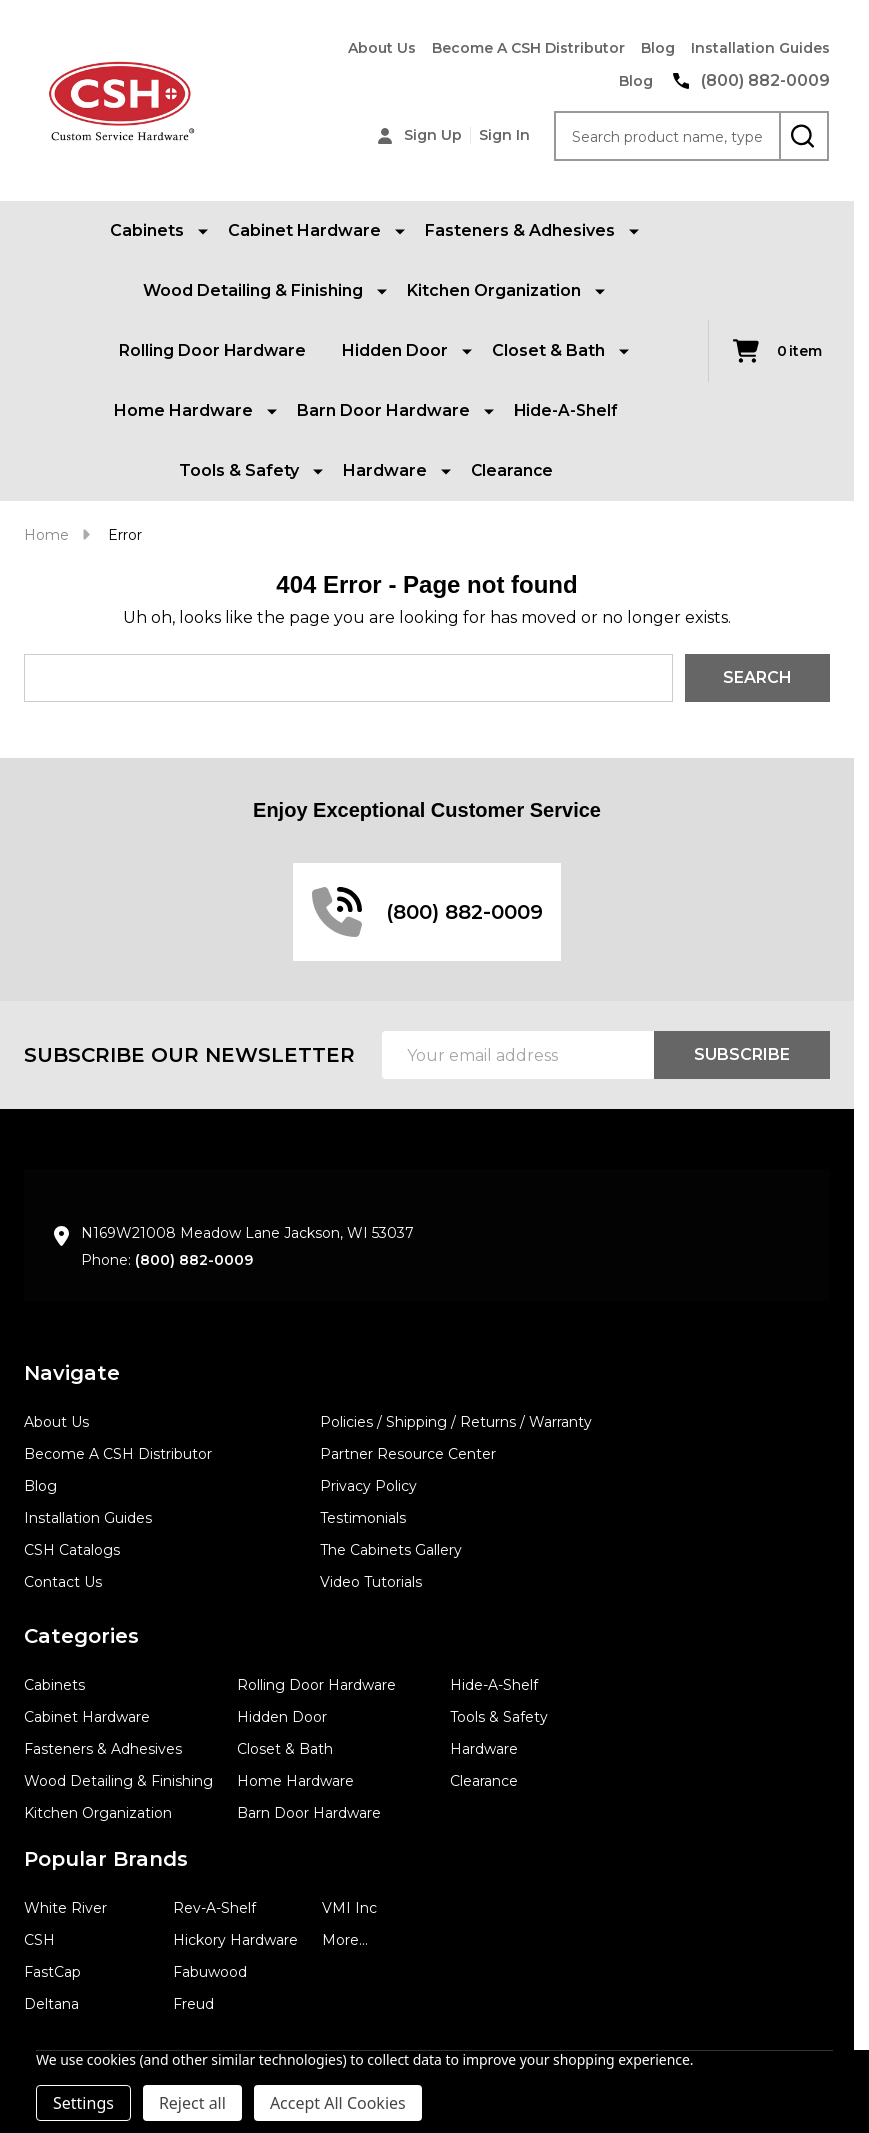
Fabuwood (210, 1972)
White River (65, 1908)
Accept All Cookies (338, 2103)
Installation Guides (760, 48)
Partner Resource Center (408, 1454)
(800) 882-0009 (194, 1260)
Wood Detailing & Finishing (118, 1781)
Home (46, 535)
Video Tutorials (371, 1582)
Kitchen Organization (98, 1813)
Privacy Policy (368, 1486)
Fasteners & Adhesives (103, 1749)
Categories (81, 1636)
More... (345, 1940)
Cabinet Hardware (87, 1717)
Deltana (51, 2004)
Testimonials (363, 1518)
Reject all (192, 2103)
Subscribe (742, 1054)
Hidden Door (282, 1717)
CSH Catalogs (72, 1550)
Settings (83, 2103)
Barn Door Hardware (309, 1813)
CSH (39, 1940)
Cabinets (54, 1685)
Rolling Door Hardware (212, 350)
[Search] (804, 136)
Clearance (512, 470)
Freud (193, 2004)
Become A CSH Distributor (528, 48)
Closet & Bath (285, 1749)
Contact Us (63, 1582)
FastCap (52, 1972)
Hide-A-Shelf (566, 410)
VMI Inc (349, 1908)
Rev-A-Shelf (214, 1908)
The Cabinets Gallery (391, 1550)
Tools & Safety (499, 1717)
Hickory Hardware (235, 1940)
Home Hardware (295, 1781)
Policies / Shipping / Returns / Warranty (456, 1422)
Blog (658, 48)
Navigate (72, 1373)
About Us (382, 48)
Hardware (484, 1749)
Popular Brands (106, 1859)
